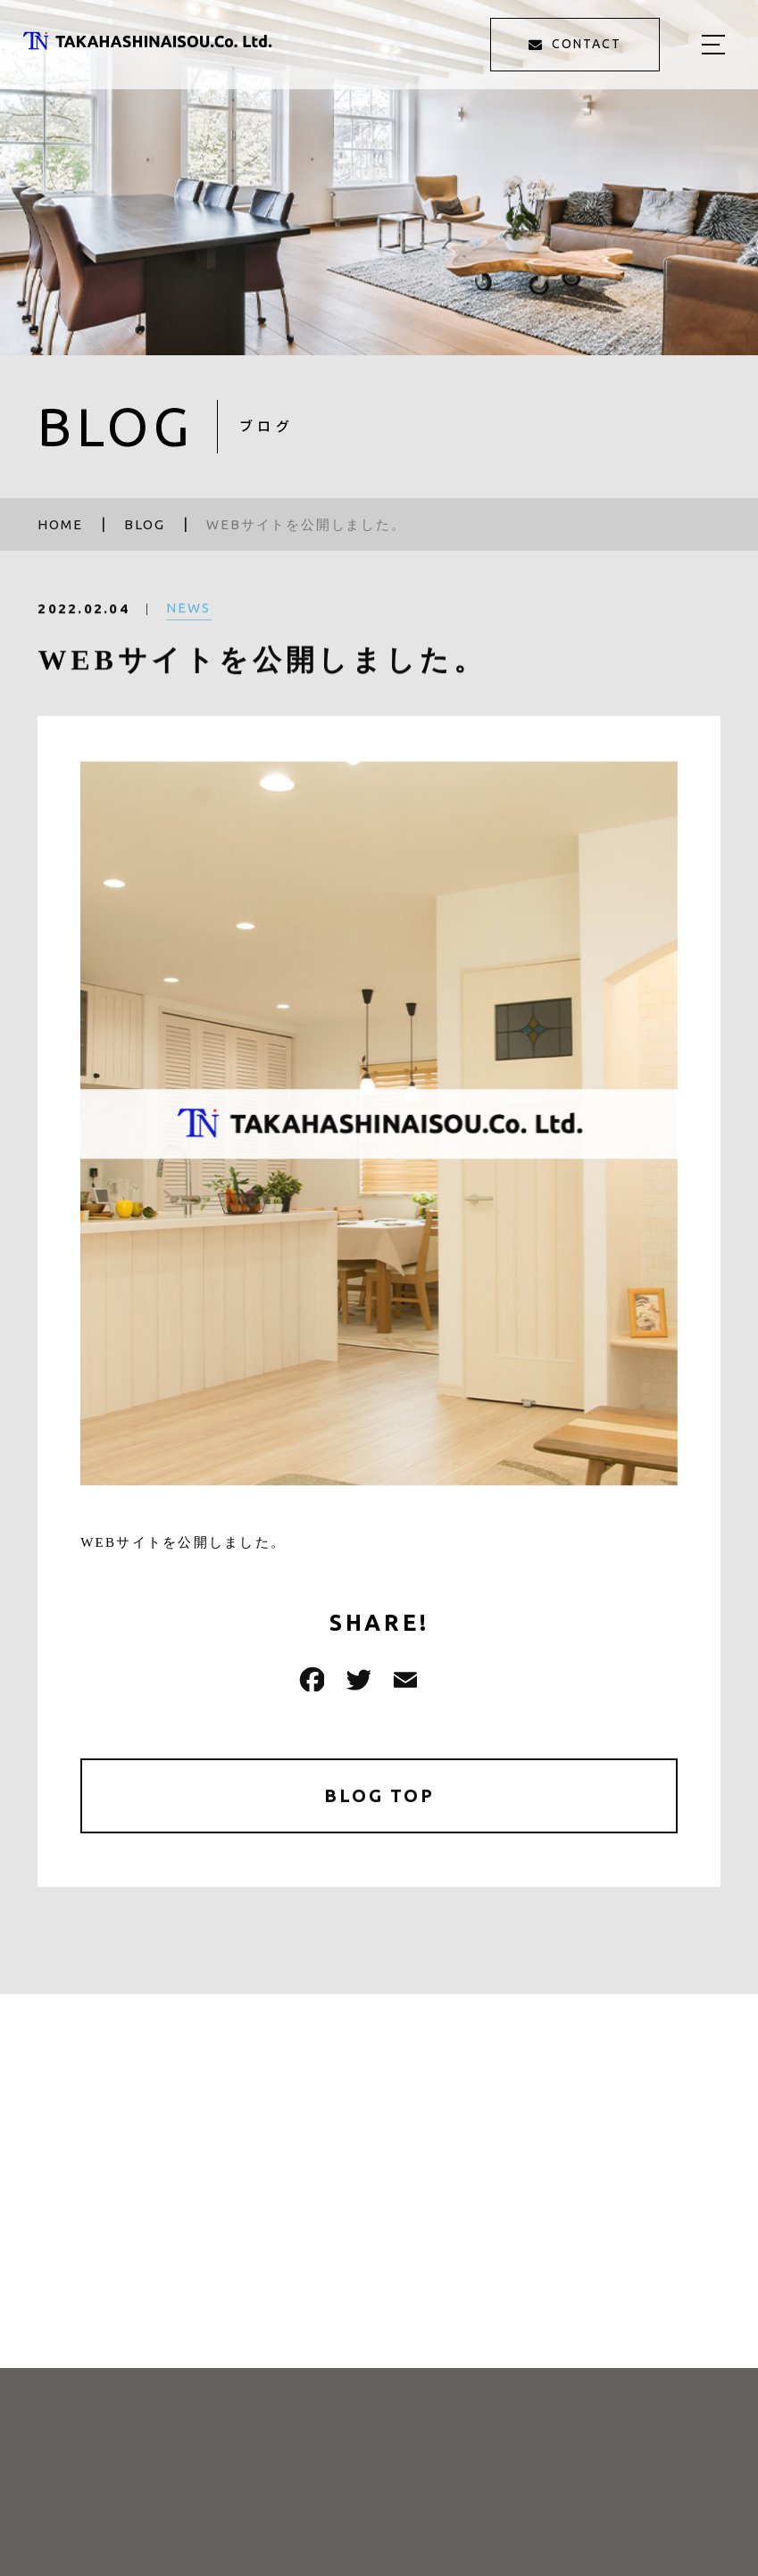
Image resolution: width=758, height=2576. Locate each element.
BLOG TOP (379, 1795)
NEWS (189, 620)
